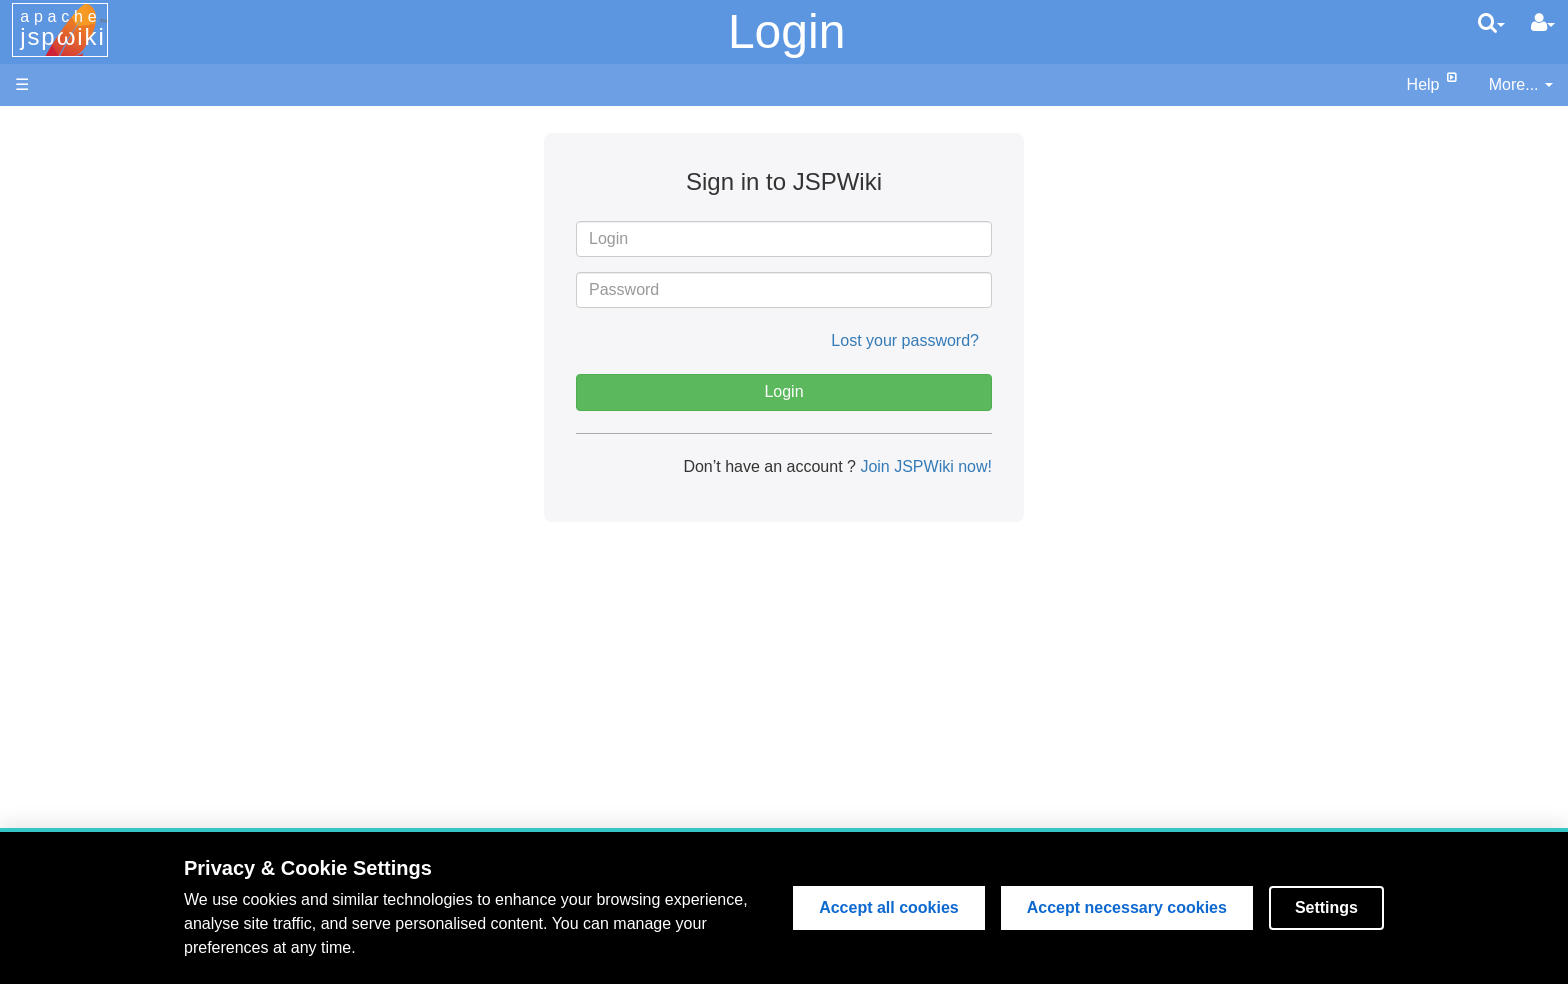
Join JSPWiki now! (924, 466)
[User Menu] (1543, 23)
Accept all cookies (889, 907)
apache (63, 29)
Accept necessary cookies (1127, 907)
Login (786, 31)
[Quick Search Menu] (1491, 23)
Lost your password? (905, 340)
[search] (1491, 23)
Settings (1326, 907)
